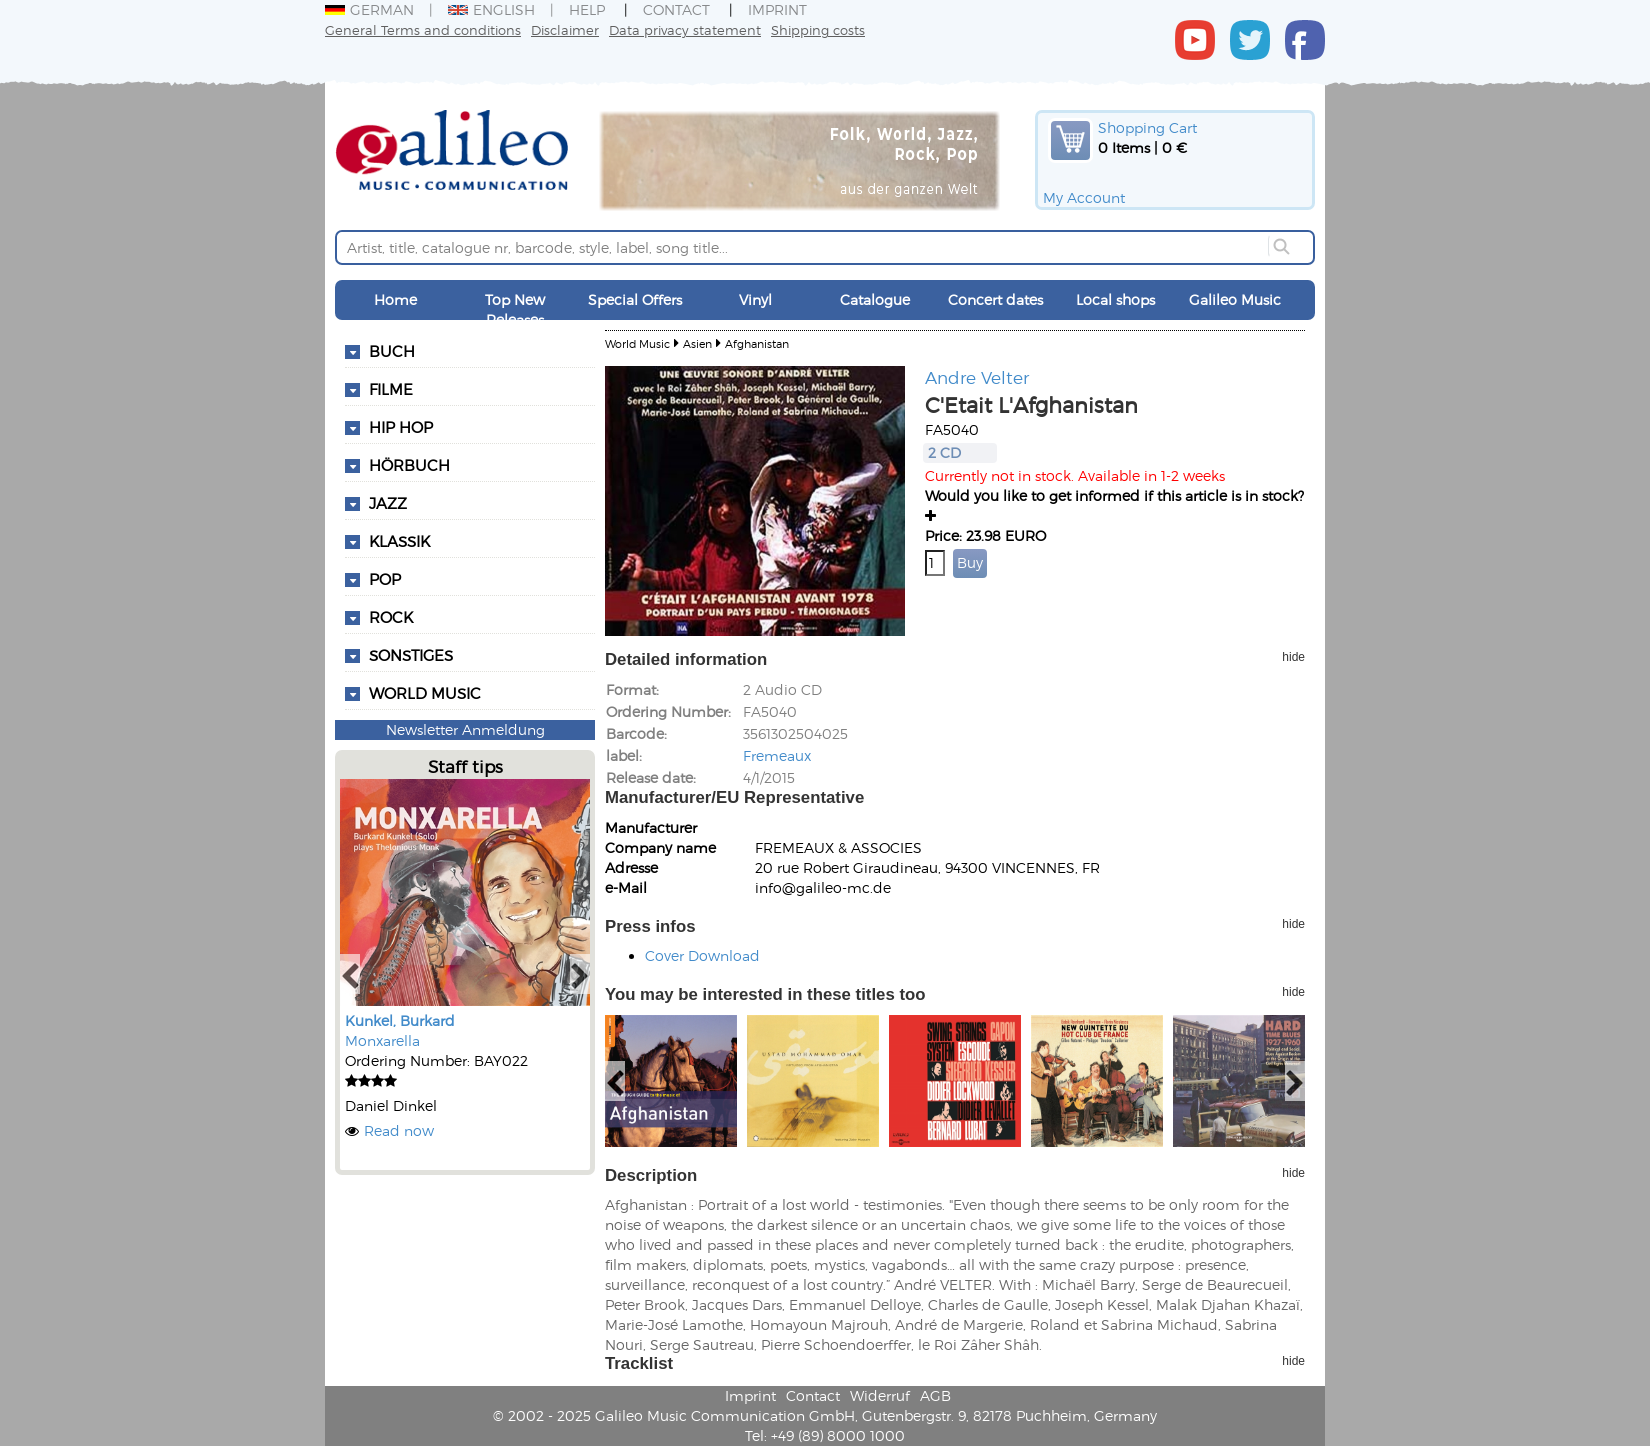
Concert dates (995, 299)
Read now (399, 1130)
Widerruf (880, 1395)
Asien (697, 343)
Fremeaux (777, 755)
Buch (392, 351)
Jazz (388, 503)
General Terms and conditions (423, 29)
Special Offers (635, 299)
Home (395, 299)
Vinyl (755, 299)
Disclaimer (565, 29)
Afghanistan (757, 343)
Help (587, 9)
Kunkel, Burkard (400, 1020)
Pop (385, 579)
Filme (391, 389)
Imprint (777, 9)
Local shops (1115, 299)
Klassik (399, 541)
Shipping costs (818, 29)
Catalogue (875, 299)
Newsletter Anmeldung (465, 729)
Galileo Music (1235, 299)
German (369, 9)
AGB (935, 1395)
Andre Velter (977, 377)
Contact (676, 9)
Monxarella (382, 1040)
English (491, 9)
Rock (391, 617)
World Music (425, 693)
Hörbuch (409, 465)
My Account (1084, 197)
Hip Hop (401, 427)
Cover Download (702, 955)
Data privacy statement (685, 29)
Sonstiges (411, 655)
